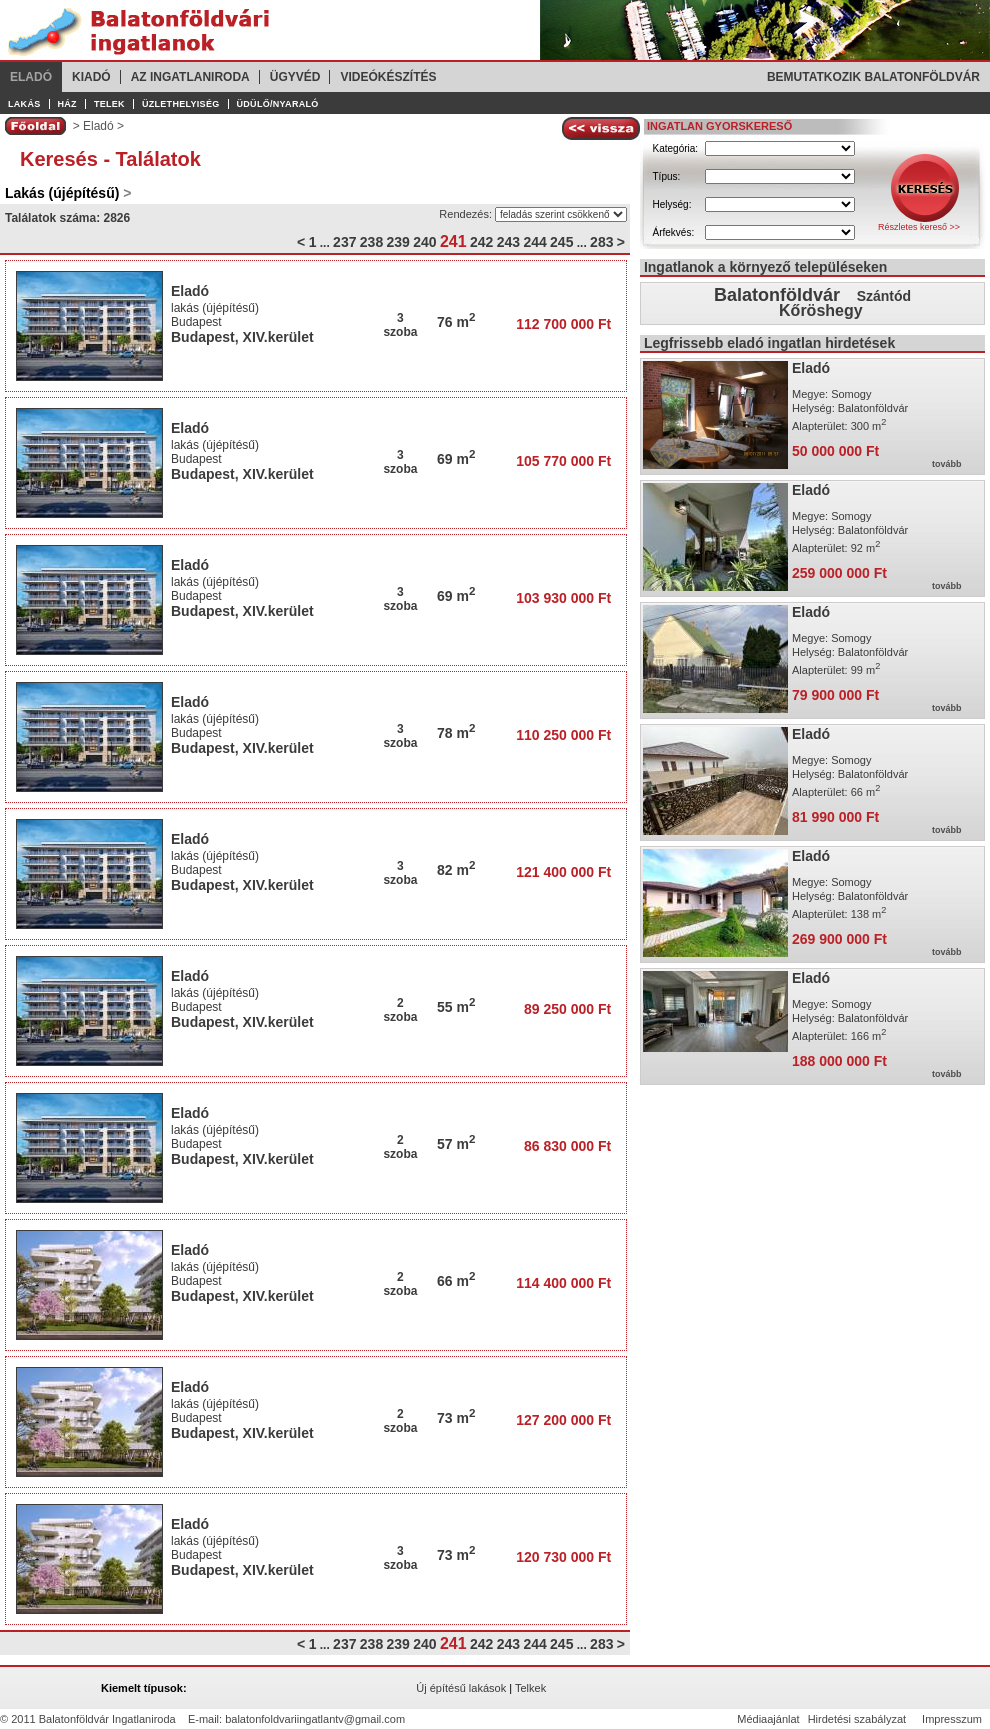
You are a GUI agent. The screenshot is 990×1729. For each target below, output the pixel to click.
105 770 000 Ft (563, 461)
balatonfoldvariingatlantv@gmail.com (315, 1719)
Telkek (530, 1688)
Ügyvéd (295, 77)
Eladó (31, 77)
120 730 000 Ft (563, 1557)
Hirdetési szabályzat (857, 1719)
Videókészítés (388, 77)
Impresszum (952, 1719)
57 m (456, 1144)
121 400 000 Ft (563, 872)
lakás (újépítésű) (215, 308)
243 (508, 242)
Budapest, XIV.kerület (242, 337)
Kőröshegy (821, 310)
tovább (947, 464)
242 (481, 242)
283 (601, 242)
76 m (456, 322)
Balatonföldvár (777, 295)
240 (424, 242)
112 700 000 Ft (563, 324)
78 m (456, 733)
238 (371, 242)
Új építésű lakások (461, 1688)
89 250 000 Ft (567, 1009)
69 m (456, 459)
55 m (456, 1007)
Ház (67, 104)
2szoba (400, 1010)
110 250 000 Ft (563, 735)
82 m (456, 870)
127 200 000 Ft (563, 1420)
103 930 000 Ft (563, 598)
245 (561, 242)
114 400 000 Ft (563, 1283)
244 (534, 242)
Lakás (24, 104)
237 (344, 242)
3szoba (400, 325)
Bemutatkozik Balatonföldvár (873, 77)
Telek (109, 104)
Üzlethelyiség (181, 104)
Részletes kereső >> (919, 227)
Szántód (884, 296)
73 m (456, 1418)
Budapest (196, 322)
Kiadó (91, 77)
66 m (456, 1281)
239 (398, 242)
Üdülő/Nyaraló (278, 104)
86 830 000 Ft (567, 1146)
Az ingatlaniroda (190, 77)
